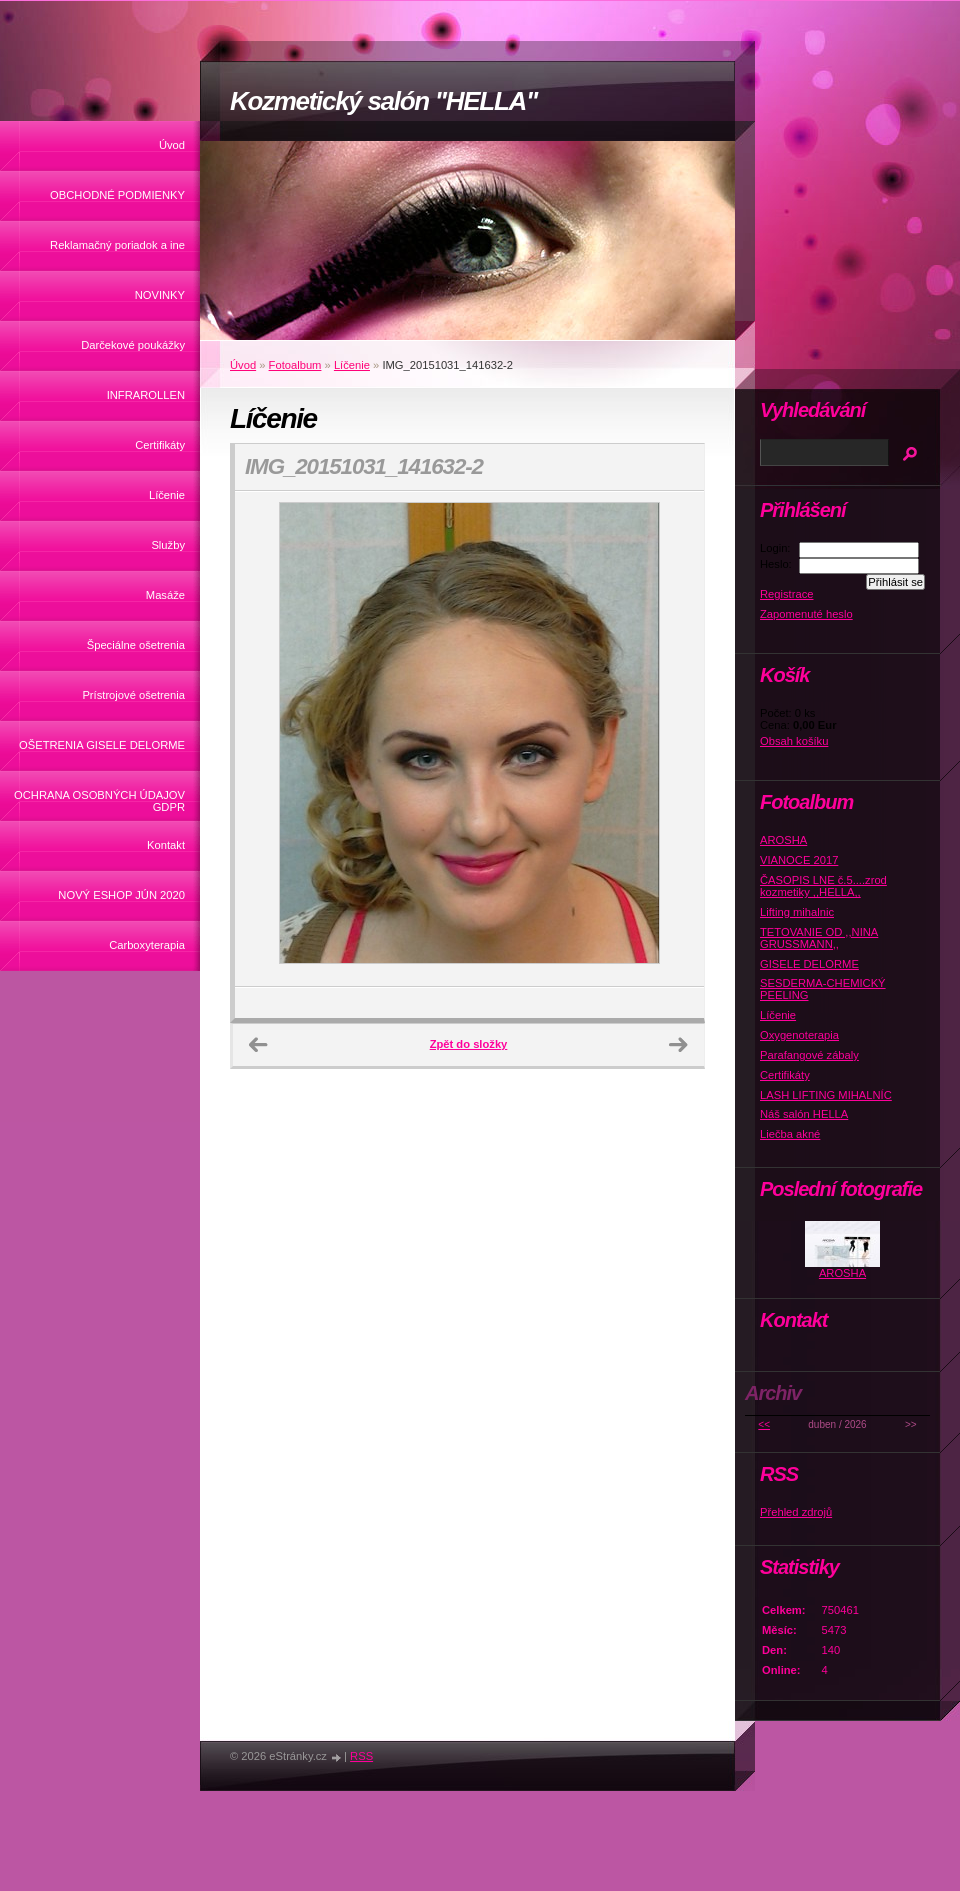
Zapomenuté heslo (806, 614)
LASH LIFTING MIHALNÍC (826, 1095)
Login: (775, 548)
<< (764, 1424)
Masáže (165, 595)
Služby (168, 545)
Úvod (172, 145)
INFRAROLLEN (146, 395)
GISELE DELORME (809, 964)
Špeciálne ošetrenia (136, 645)
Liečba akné (790, 1134)
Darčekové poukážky (133, 345)
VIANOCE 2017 (799, 860)
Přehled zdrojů (796, 1512)
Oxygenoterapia (799, 1035)
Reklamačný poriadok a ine (117, 245)
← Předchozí (258, 1045)
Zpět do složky (469, 1044)
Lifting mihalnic (797, 912)
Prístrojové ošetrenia (133, 695)
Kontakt (166, 845)
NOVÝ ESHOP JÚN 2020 (121, 895)
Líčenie (167, 495)
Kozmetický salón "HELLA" (383, 101)
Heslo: (776, 564)
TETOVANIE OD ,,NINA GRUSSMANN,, (819, 938)
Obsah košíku (794, 741)
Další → (678, 1045)
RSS (361, 1756)
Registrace (786, 594)
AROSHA (783, 840)
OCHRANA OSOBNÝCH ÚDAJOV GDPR (99, 801)
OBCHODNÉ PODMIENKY (117, 195)
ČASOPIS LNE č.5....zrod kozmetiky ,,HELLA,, (823, 886)
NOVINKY (160, 295)
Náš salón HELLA (804, 1114)
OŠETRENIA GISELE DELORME (102, 745)
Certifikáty (160, 445)
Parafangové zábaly (809, 1055)
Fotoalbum (295, 365)
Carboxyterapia (147, 945)
